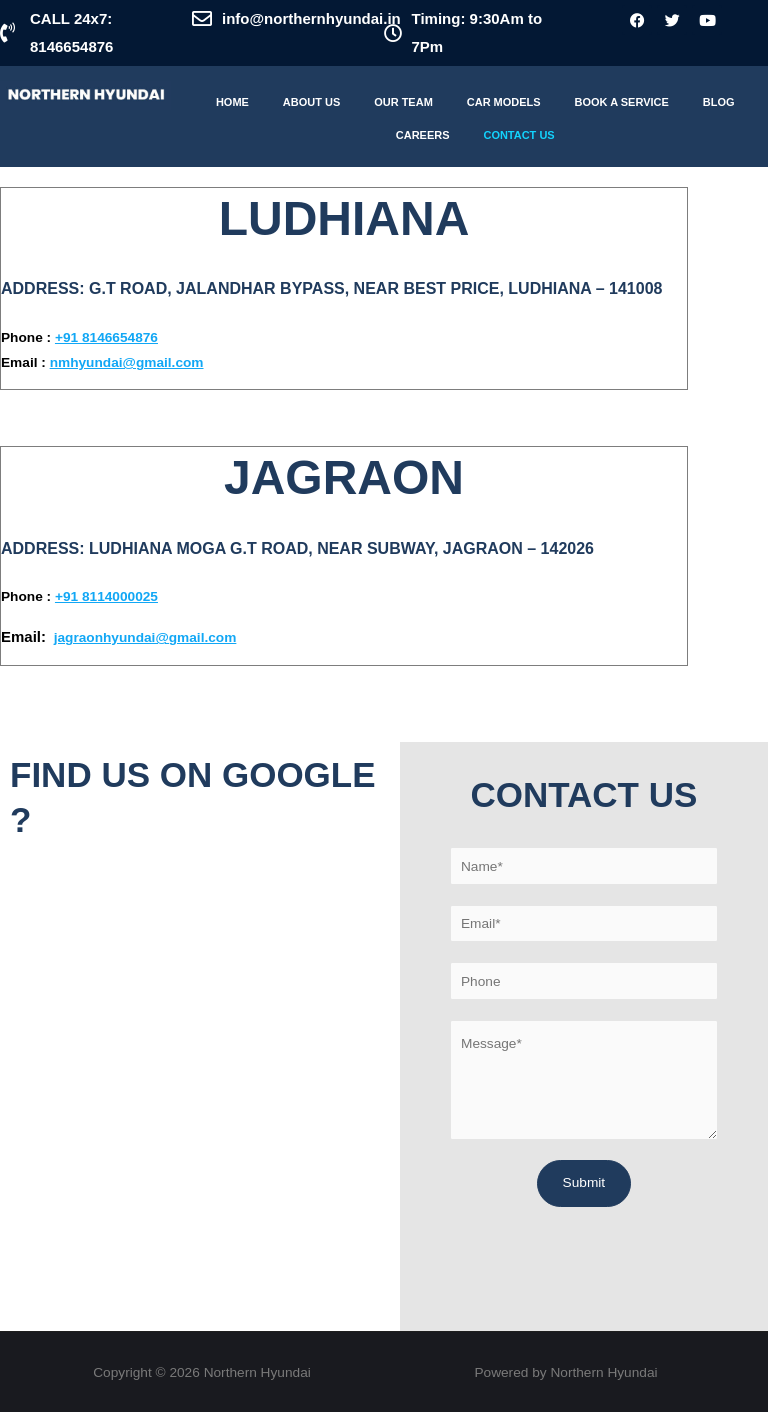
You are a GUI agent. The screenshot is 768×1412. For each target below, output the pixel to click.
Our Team (403, 102)
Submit (584, 1182)
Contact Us (518, 135)
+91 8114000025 (106, 596)
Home (232, 102)
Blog (719, 102)
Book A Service (622, 102)
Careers (423, 135)
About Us (311, 102)
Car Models (504, 102)
